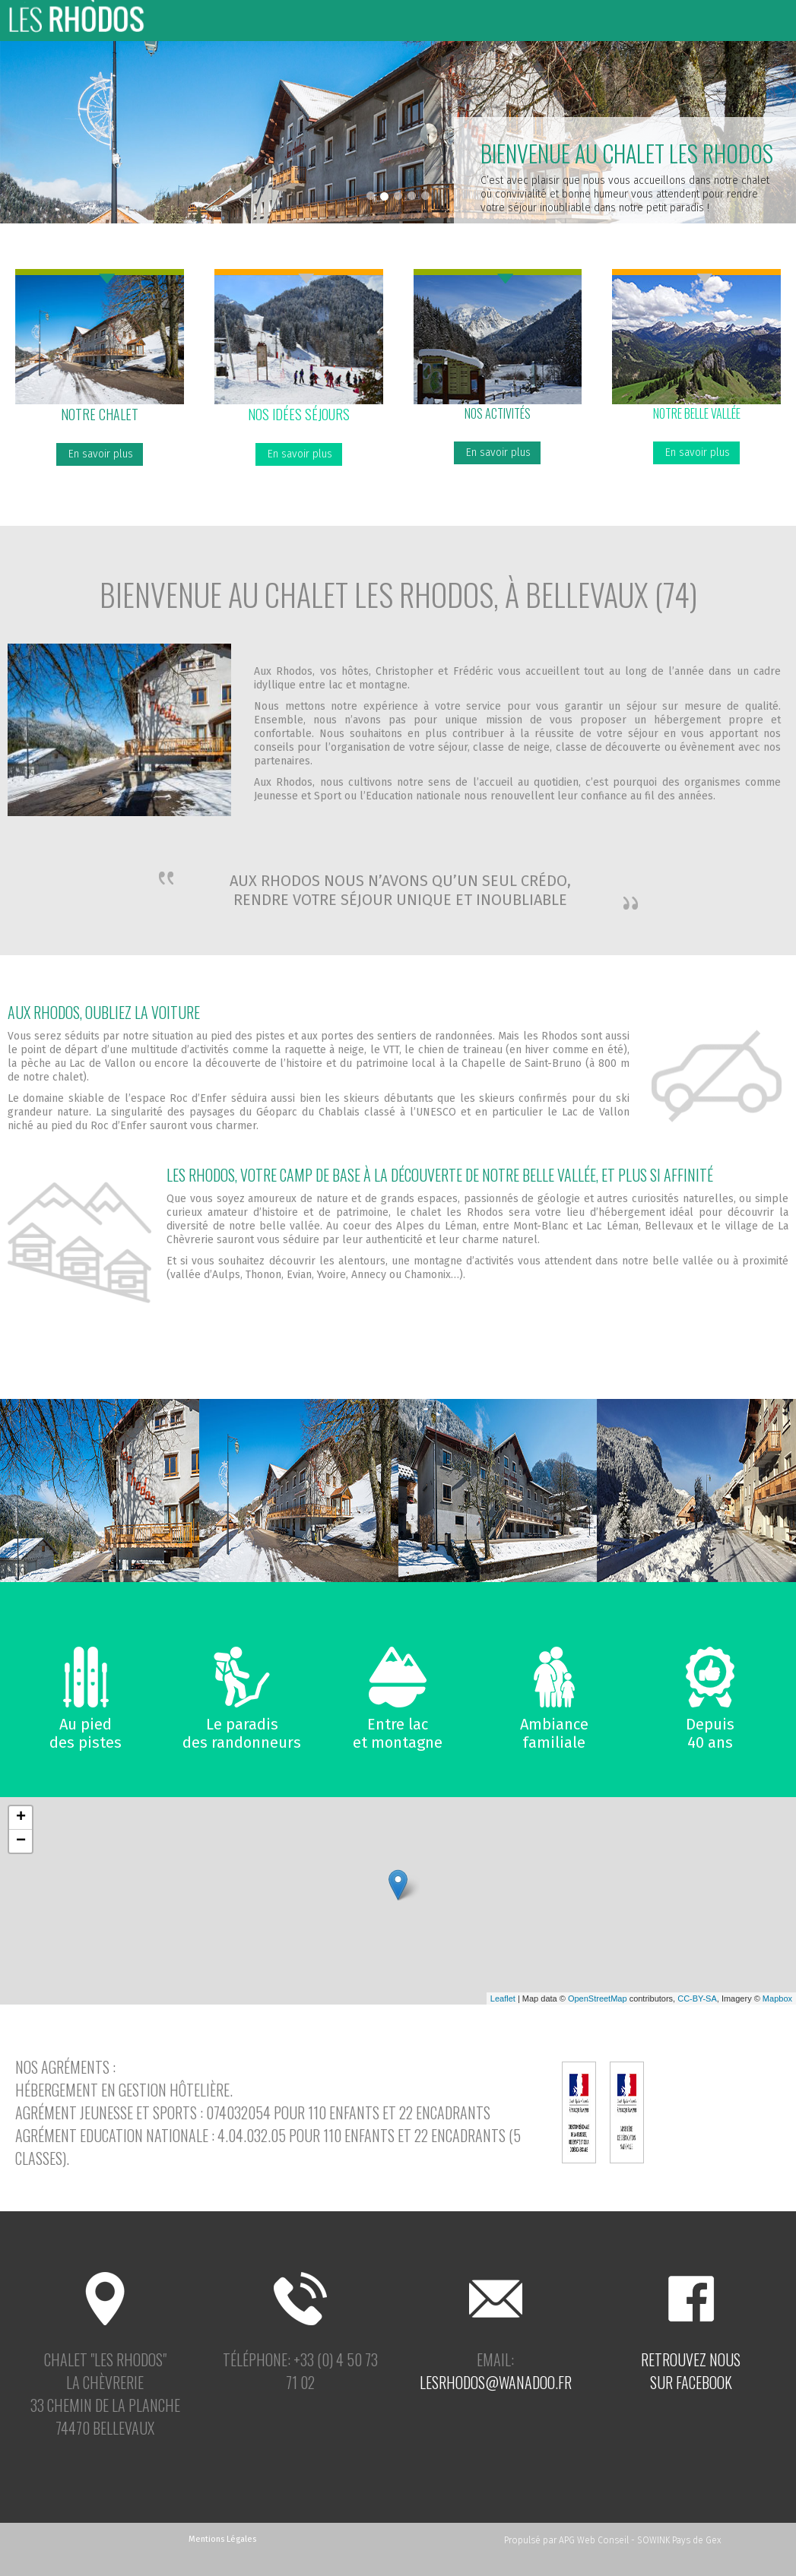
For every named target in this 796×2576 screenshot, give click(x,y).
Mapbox (777, 1998)
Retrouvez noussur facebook (691, 2371)
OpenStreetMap (597, 1998)
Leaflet (502, 1998)
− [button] (21, 1841)
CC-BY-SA (697, 1998)
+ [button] (21, 1817)
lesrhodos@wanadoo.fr (496, 2382)
